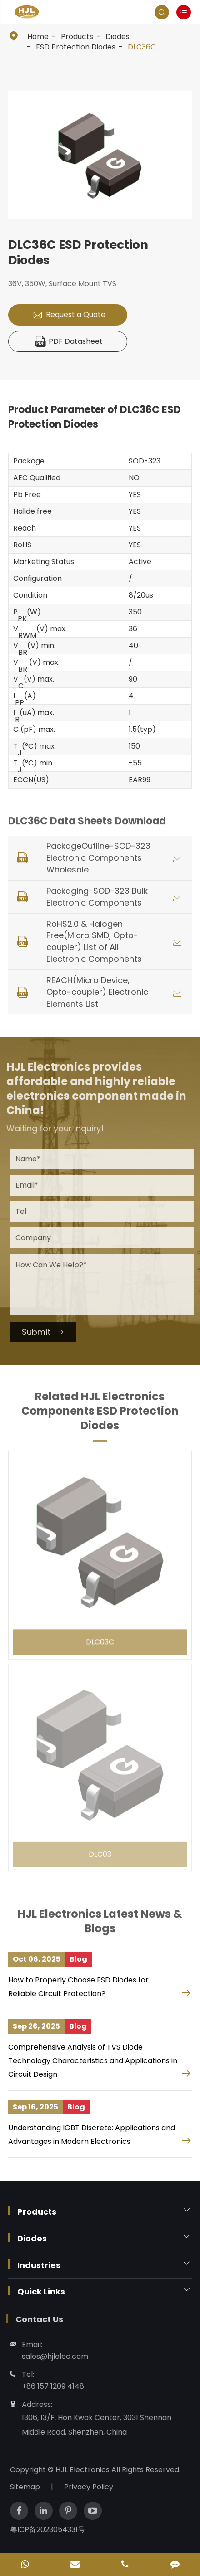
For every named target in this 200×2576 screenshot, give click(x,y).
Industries (38, 2265)
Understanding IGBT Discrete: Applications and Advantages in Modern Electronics (91, 2135)
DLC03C (100, 1636)
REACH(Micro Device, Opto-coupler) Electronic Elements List (97, 991)
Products (77, 36)
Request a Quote (68, 315)
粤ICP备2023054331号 (52, 2529)
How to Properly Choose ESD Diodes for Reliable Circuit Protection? (78, 1987)
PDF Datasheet (69, 341)
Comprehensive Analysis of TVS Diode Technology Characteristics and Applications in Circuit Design (92, 2060)
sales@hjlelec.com (50, 2356)
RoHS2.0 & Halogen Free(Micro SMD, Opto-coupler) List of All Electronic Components (94, 941)
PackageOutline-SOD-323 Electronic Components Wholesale (98, 857)
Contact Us (34, 2319)
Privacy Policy (93, 2487)
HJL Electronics (88, 2469)
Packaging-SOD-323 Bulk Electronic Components (97, 896)
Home (38, 36)
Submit (47, 1332)
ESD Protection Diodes (75, 47)
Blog (78, 1959)
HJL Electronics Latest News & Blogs (100, 1926)
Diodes (117, 36)
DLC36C (142, 47)
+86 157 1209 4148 (48, 2386)
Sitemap (30, 2487)
